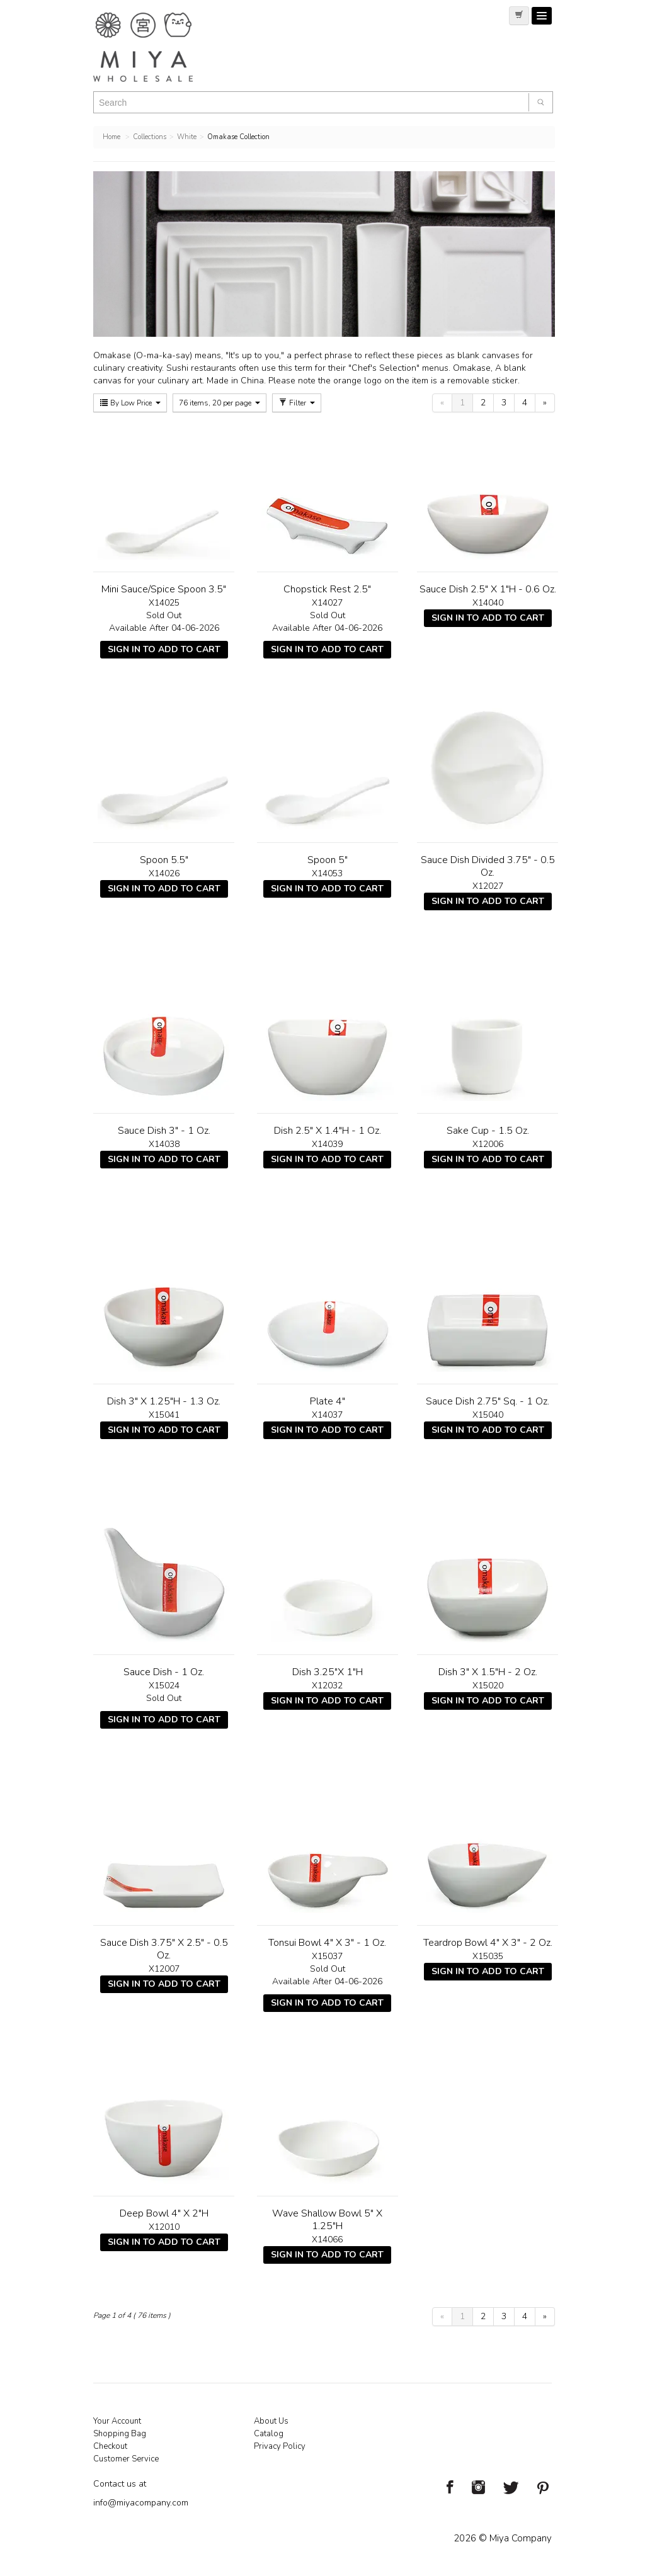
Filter (296, 403)
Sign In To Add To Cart (164, 649)
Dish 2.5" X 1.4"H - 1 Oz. (327, 1131)
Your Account (117, 2421)
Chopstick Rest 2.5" (327, 589)
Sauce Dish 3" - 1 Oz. (164, 1131)
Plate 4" (327, 1401)
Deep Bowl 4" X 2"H (164, 2213)
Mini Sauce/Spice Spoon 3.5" (163, 589)
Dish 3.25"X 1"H (327, 1672)
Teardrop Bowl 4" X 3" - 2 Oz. (487, 1943)
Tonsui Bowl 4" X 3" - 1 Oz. (327, 1943)
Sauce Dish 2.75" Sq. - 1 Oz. (487, 1401)
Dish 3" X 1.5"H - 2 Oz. (487, 1672)
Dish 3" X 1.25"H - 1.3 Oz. (163, 1401)
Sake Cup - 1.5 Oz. (488, 1131)
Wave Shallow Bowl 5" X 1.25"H (327, 2219)
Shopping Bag (119, 2433)
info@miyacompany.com (140, 2503)
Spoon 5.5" (164, 860)
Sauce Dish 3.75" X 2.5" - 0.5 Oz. (164, 1949)
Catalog (268, 2433)
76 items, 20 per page (219, 403)
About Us (271, 2421)
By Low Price (130, 403)
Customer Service (126, 2459)
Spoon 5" (327, 860)
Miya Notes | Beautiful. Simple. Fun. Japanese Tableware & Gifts (156, 47)
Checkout (110, 2446)
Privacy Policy (279, 2446)
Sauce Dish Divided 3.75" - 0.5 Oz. (488, 866)
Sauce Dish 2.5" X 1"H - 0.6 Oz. (488, 589)
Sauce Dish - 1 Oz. (163, 1672)
